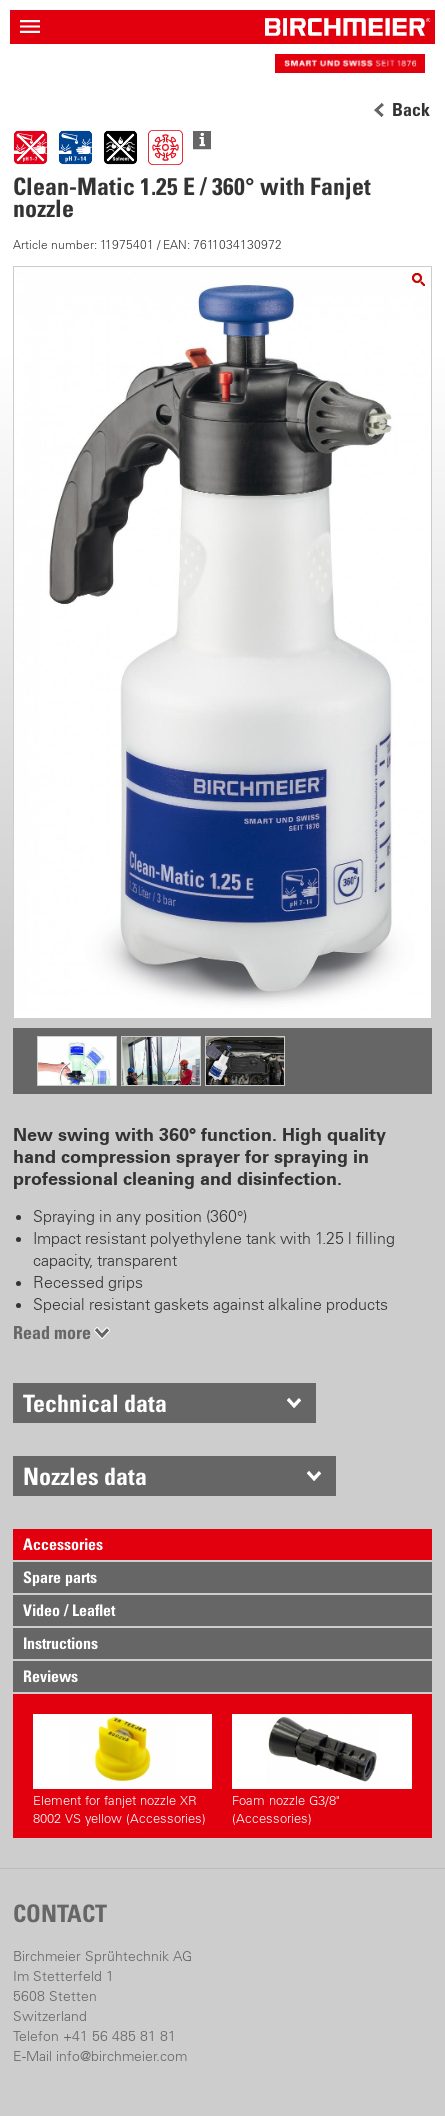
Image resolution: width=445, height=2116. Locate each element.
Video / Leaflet (69, 1610)
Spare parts (60, 1577)
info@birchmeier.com (121, 2056)
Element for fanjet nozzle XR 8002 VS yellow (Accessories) (122, 1770)
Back (411, 110)
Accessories (63, 1544)
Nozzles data (85, 1476)
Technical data (95, 1403)
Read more (52, 1332)
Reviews (50, 1676)
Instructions (60, 1643)
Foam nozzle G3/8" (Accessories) (321, 1770)
